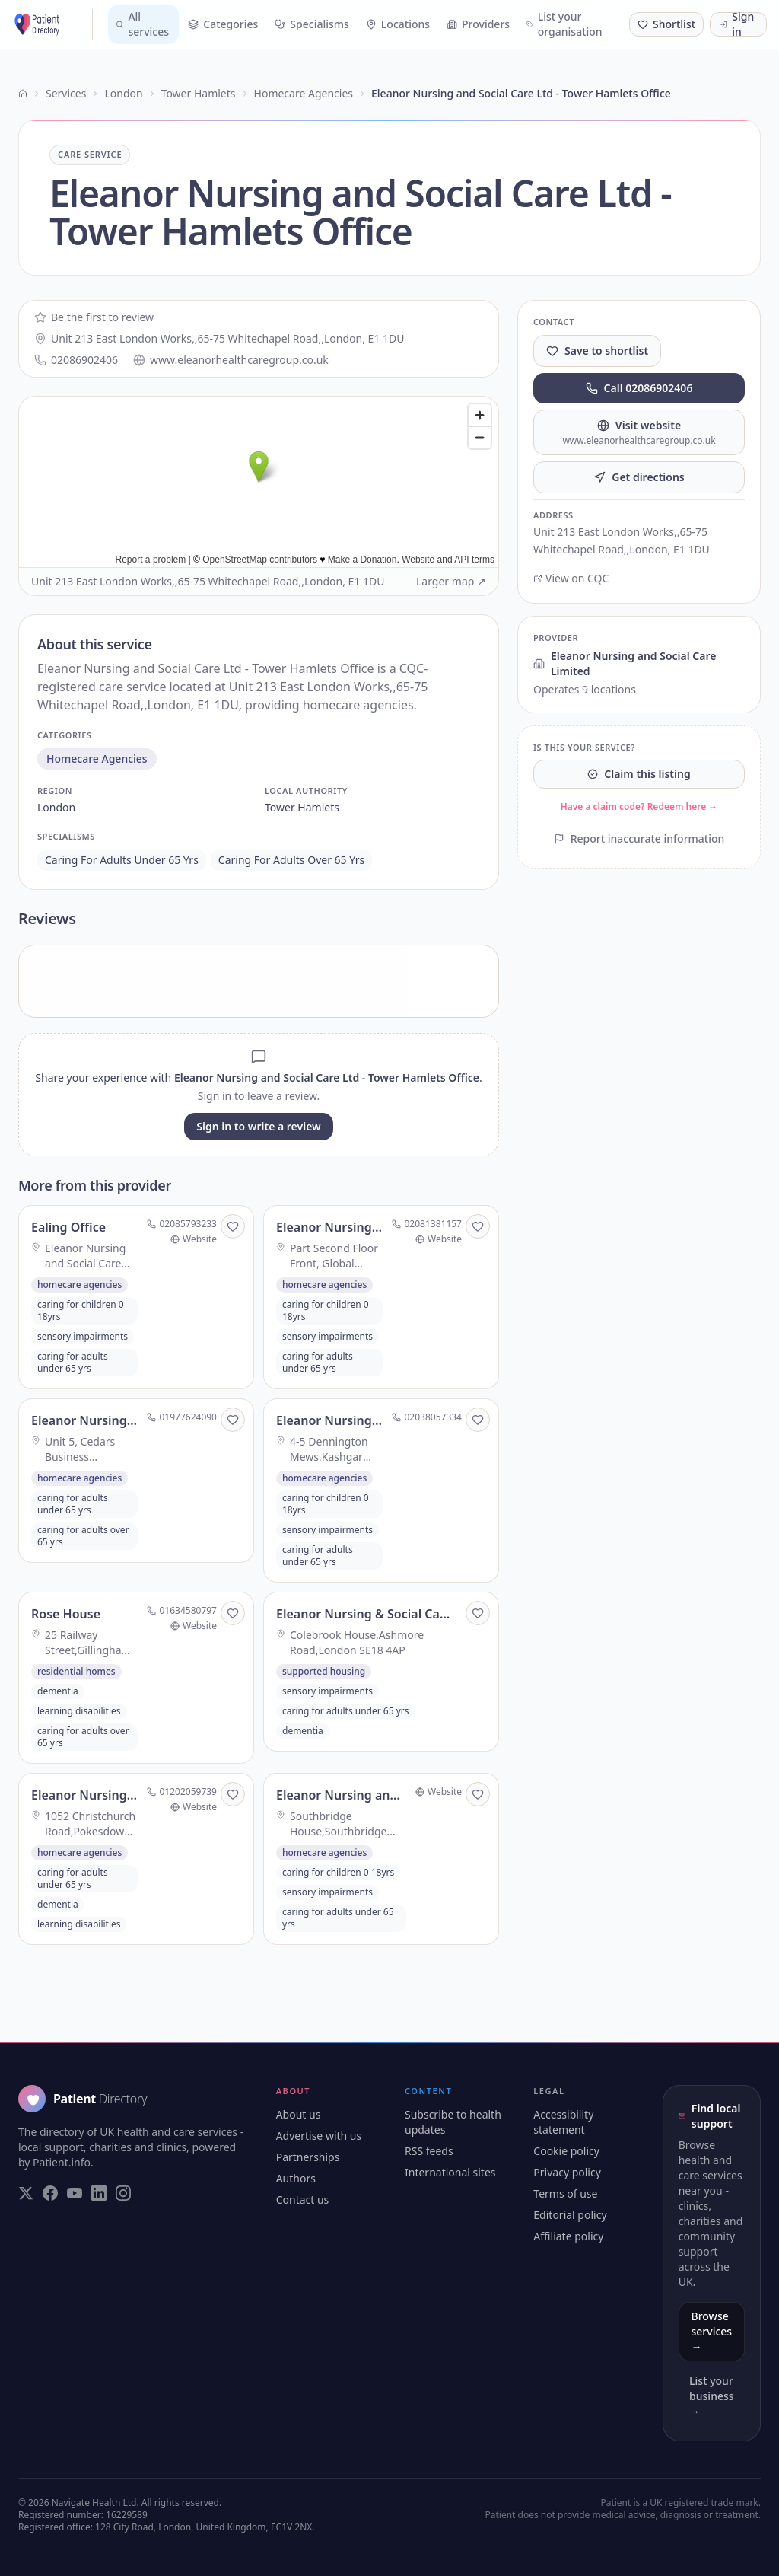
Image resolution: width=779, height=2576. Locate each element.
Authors (296, 2178)
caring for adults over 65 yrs (291, 860)
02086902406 (76, 359)
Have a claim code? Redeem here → (639, 806)
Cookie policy (566, 2151)
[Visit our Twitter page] (25, 2193)
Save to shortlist (597, 350)
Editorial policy (569, 2215)
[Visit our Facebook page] (50, 2193)
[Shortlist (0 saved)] (666, 24)
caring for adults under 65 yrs (122, 860)
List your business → (711, 2396)
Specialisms (312, 24)
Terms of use (565, 2193)
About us (298, 2114)
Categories (223, 24)
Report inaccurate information (639, 838)
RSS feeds (429, 2151)
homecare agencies (97, 758)
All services (142, 24)
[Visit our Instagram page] (123, 2193)
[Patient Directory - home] (52, 24)
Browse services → (712, 2331)
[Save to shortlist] (233, 1226)
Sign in (737, 24)
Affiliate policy (568, 2236)
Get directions (639, 477)
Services (66, 93)
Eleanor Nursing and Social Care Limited (624, 663)
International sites (450, 2172)
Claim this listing (638, 774)
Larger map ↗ (451, 581)
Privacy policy (567, 2172)
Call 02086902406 (639, 388)
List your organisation (564, 24)
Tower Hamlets (198, 93)
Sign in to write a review (258, 1126)
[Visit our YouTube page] (74, 2193)
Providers (478, 24)
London (123, 93)
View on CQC (571, 578)
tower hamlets (302, 807)
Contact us (302, 2199)
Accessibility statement (563, 2122)
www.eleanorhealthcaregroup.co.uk (231, 359)
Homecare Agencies (303, 93)
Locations (398, 24)
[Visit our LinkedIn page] (99, 2193)
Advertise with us (319, 2135)
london (56, 807)
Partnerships (308, 2157)
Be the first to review (94, 317)
